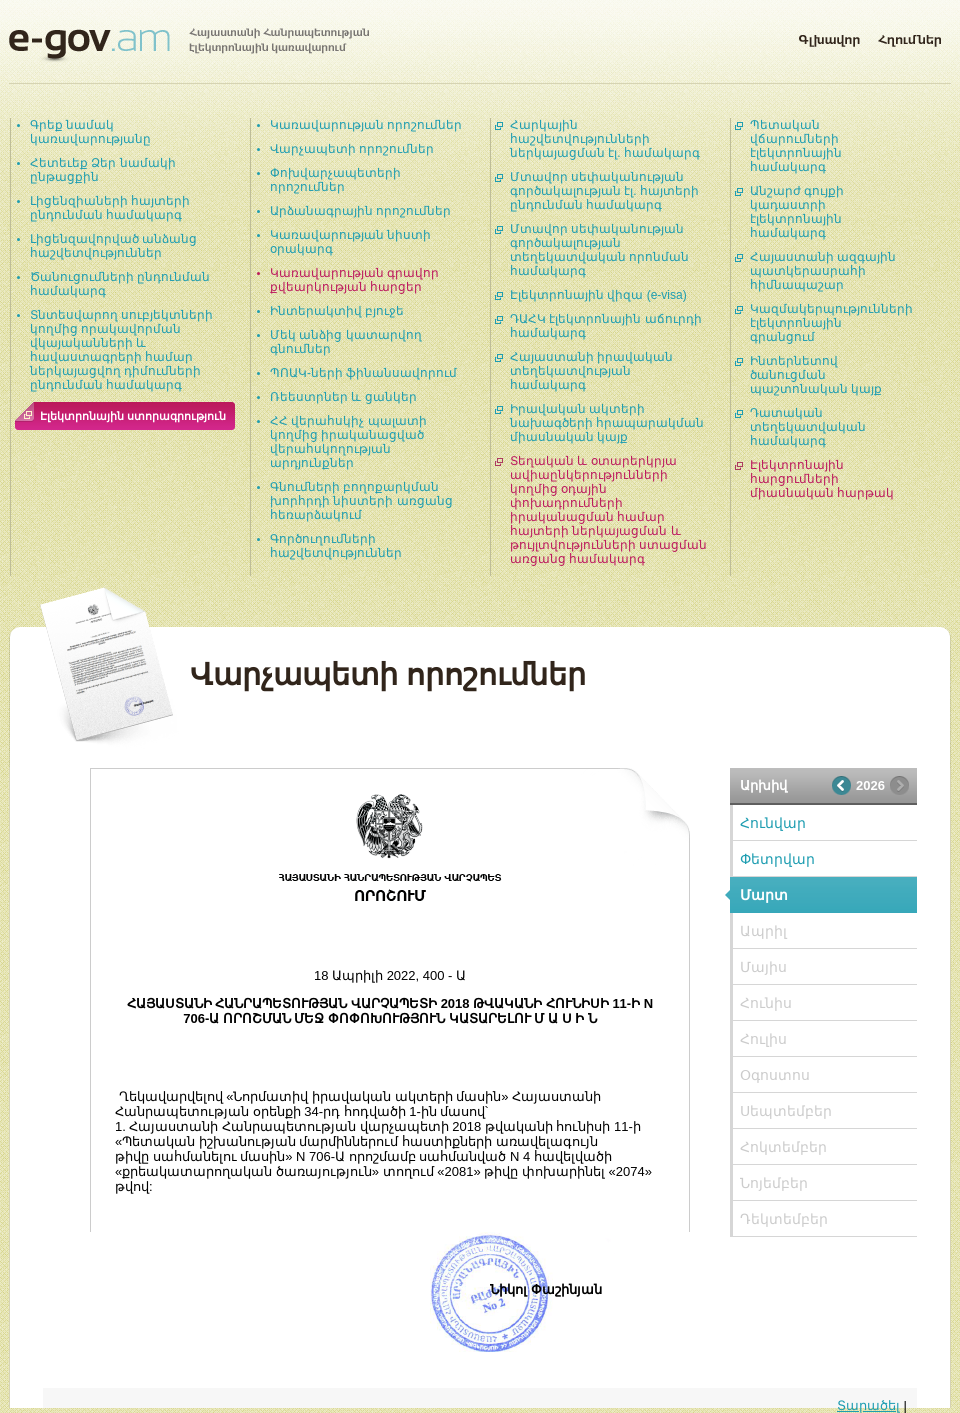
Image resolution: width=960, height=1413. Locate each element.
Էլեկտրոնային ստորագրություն (133, 416)
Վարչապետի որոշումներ (352, 149)
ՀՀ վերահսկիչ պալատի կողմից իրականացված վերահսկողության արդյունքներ (348, 442)
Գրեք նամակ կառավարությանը (90, 132)
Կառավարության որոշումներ (366, 125)
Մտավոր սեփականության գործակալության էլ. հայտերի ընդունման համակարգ (604, 191)
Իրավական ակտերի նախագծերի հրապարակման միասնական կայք (607, 423)
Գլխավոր (829, 36)
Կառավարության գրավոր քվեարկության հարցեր (354, 280)
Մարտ (764, 895)
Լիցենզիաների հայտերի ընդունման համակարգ (110, 208)
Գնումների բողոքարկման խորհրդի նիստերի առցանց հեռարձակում (361, 501)
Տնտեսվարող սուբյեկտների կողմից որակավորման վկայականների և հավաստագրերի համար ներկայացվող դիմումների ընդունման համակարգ (121, 350)
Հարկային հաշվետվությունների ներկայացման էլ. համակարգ (605, 139)
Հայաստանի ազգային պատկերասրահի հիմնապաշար (823, 271)
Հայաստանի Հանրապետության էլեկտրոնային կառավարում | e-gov (189, 45)
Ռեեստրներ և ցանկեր (343, 397)
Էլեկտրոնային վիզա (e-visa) (598, 295)
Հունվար (773, 823)
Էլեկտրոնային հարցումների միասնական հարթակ (822, 479)
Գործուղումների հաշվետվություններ (336, 546)
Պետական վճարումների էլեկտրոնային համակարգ (796, 146)
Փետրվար (777, 859)
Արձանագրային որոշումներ (360, 211)
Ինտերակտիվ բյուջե (337, 311)
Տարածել (868, 1405)
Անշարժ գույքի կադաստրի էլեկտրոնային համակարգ (797, 212)
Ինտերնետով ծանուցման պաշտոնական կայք (816, 375)
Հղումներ (910, 36)
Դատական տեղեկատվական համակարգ (808, 427)
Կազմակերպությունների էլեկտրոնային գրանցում (831, 323)
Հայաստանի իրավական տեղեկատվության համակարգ (591, 371)
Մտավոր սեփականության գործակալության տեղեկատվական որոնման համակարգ (599, 250)
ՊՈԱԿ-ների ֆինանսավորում (363, 373)
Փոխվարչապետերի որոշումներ (335, 180)
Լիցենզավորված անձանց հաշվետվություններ (113, 246)
